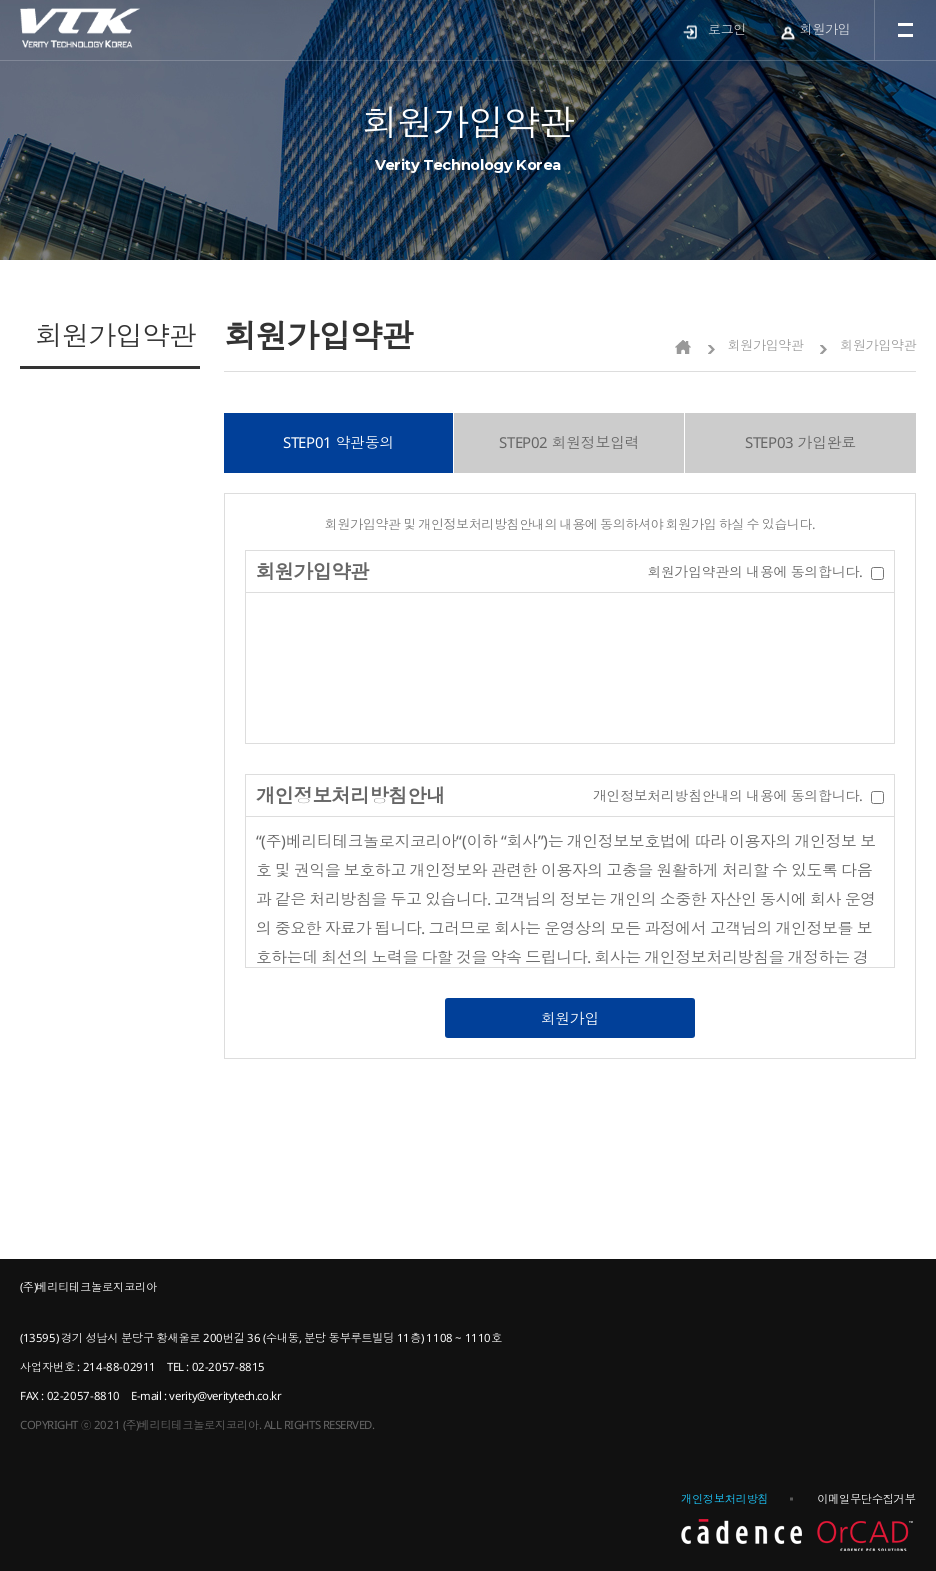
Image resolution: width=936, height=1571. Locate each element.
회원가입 (825, 29)
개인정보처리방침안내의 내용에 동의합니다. (727, 795)
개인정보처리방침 (724, 1498)
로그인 (727, 29)
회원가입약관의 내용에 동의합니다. (754, 571)
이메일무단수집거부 (866, 1498)
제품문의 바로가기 (128, 404)
